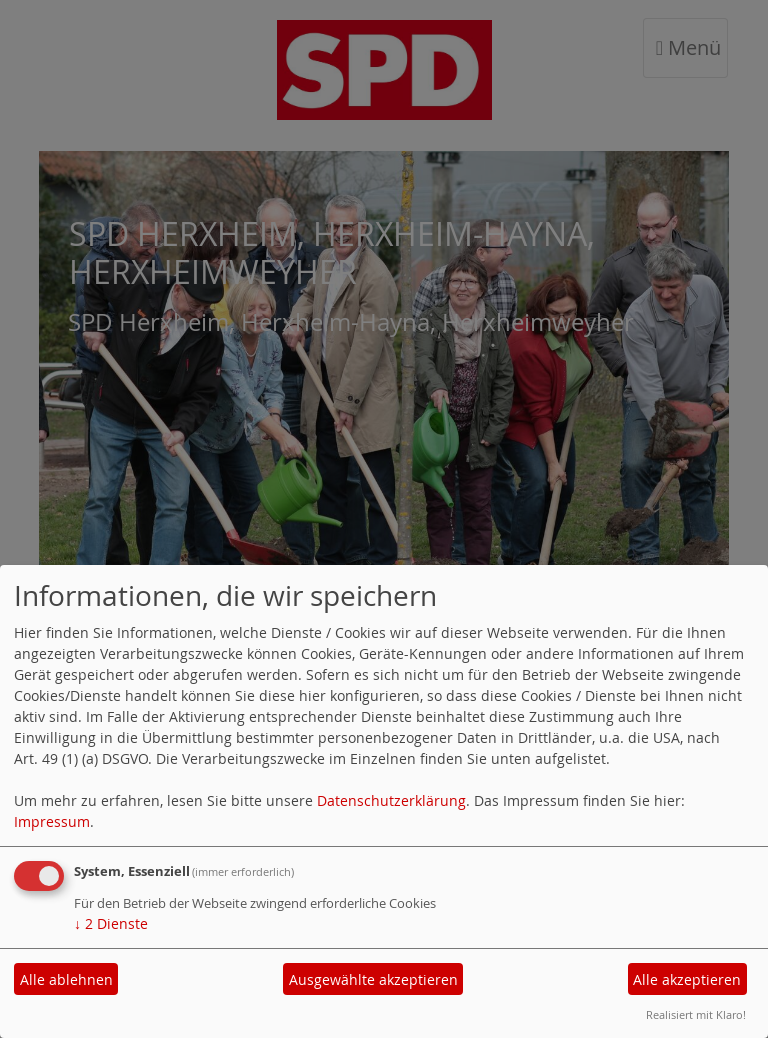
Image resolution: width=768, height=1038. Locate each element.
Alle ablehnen (66, 979)
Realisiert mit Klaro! (696, 1014)
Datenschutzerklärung (391, 800)
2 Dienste (111, 923)
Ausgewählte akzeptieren (373, 979)
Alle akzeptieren (687, 979)
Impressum (52, 821)
